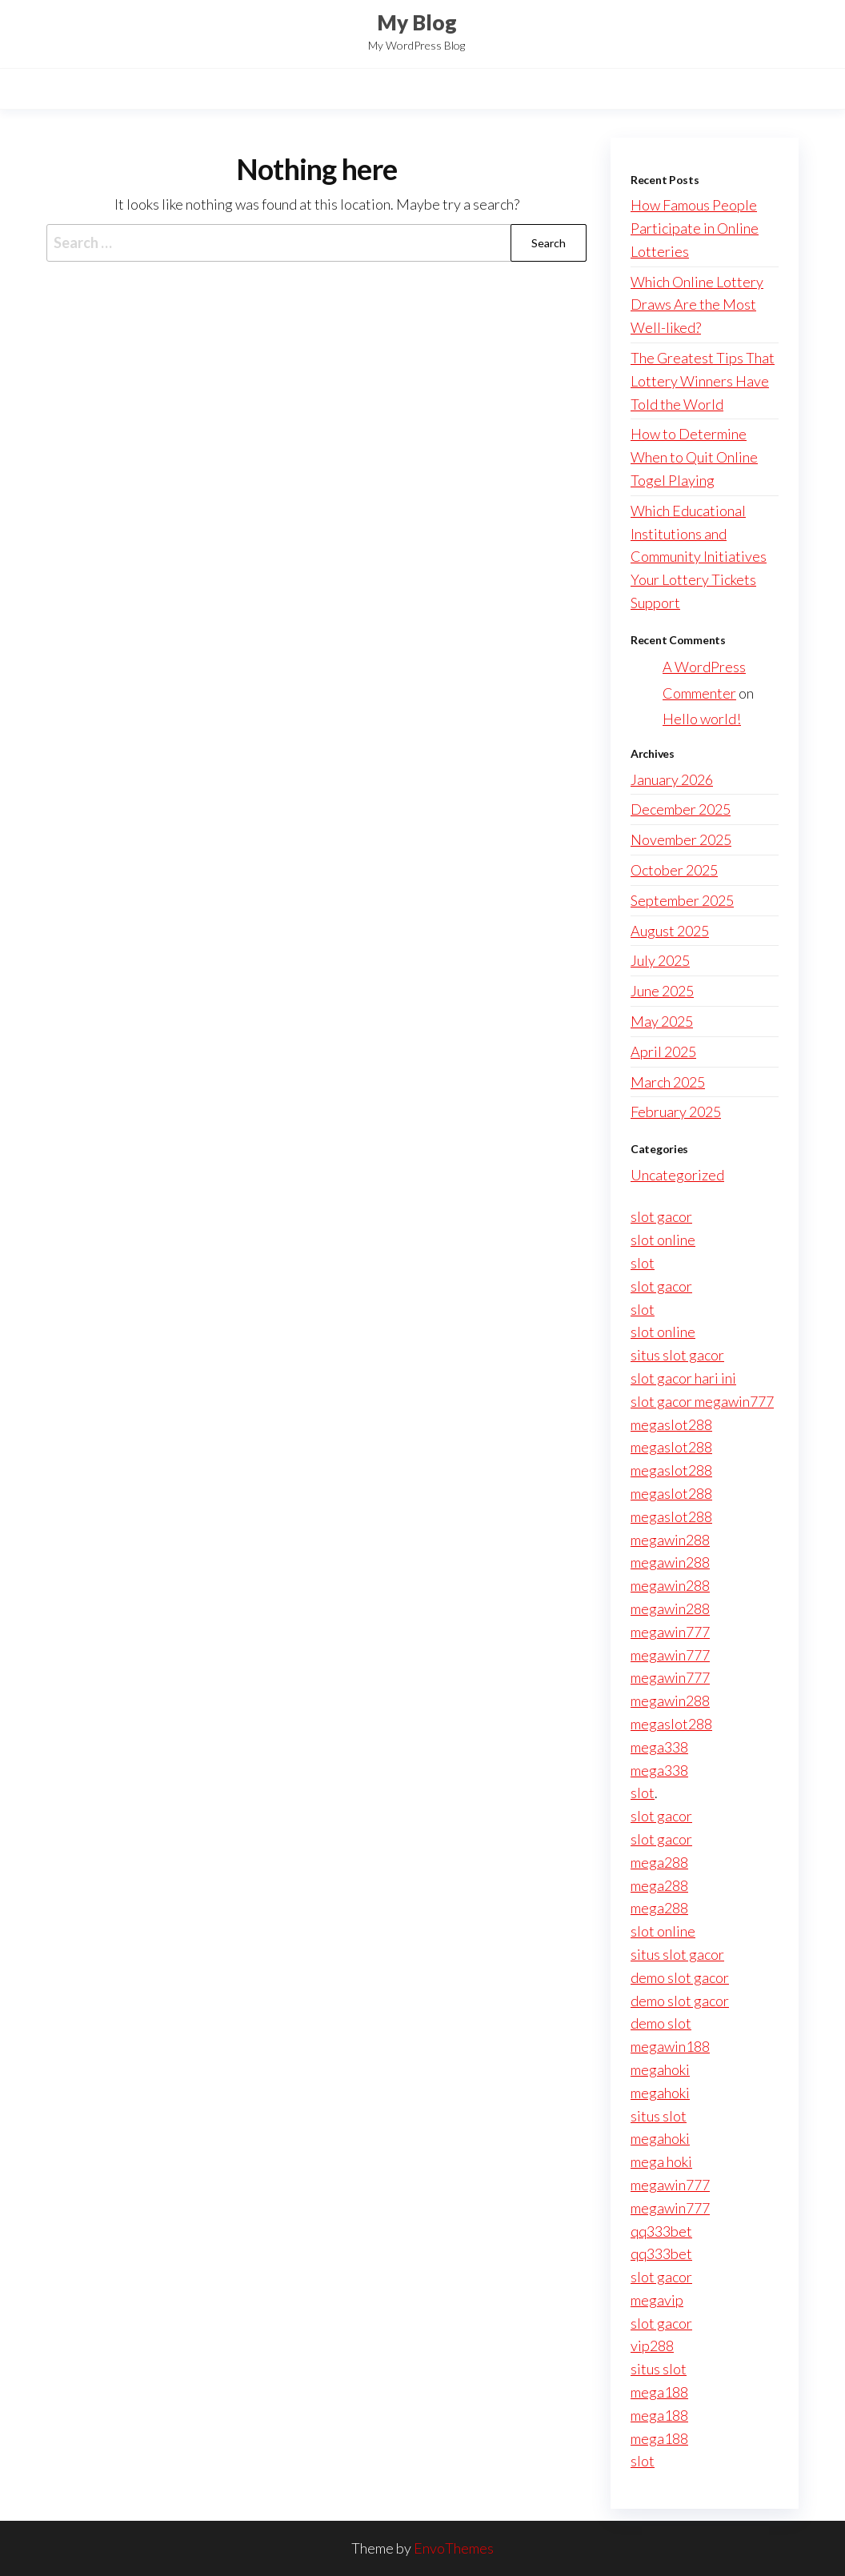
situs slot (659, 2116)
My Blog (417, 22)
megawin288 (670, 1539)
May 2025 (662, 1021)
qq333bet (661, 2231)
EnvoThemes (454, 2548)
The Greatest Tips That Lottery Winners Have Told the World (703, 381)
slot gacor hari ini (683, 1378)
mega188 (659, 2392)
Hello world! (702, 718)
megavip (657, 2300)
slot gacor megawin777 (702, 1401)
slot (643, 1263)
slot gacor (661, 1216)
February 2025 (676, 1111)
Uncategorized (677, 1175)
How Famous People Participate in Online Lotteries (695, 228)
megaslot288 (671, 1424)
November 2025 (681, 839)
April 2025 (663, 1051)
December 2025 (681, 809)
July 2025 (660, 960)
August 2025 (670, 930)
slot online (663, 1239)
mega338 (659, 1747)
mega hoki (661, 2161)
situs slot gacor (677, 1355)
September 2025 (682, 900)
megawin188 (670, 2046)
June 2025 (662, 991)
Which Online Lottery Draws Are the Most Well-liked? (697, 305)
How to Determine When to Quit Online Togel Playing (694, 457)
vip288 (652, 2345)
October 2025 (674, 870)
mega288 (659, 1862)
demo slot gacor (680, 1977)
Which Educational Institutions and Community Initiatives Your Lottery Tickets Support (699, 556)
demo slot (661, 2023)
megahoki (660, 2069)
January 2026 (672, 779)
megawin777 (670, 1632)
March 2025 (668, 1082)
